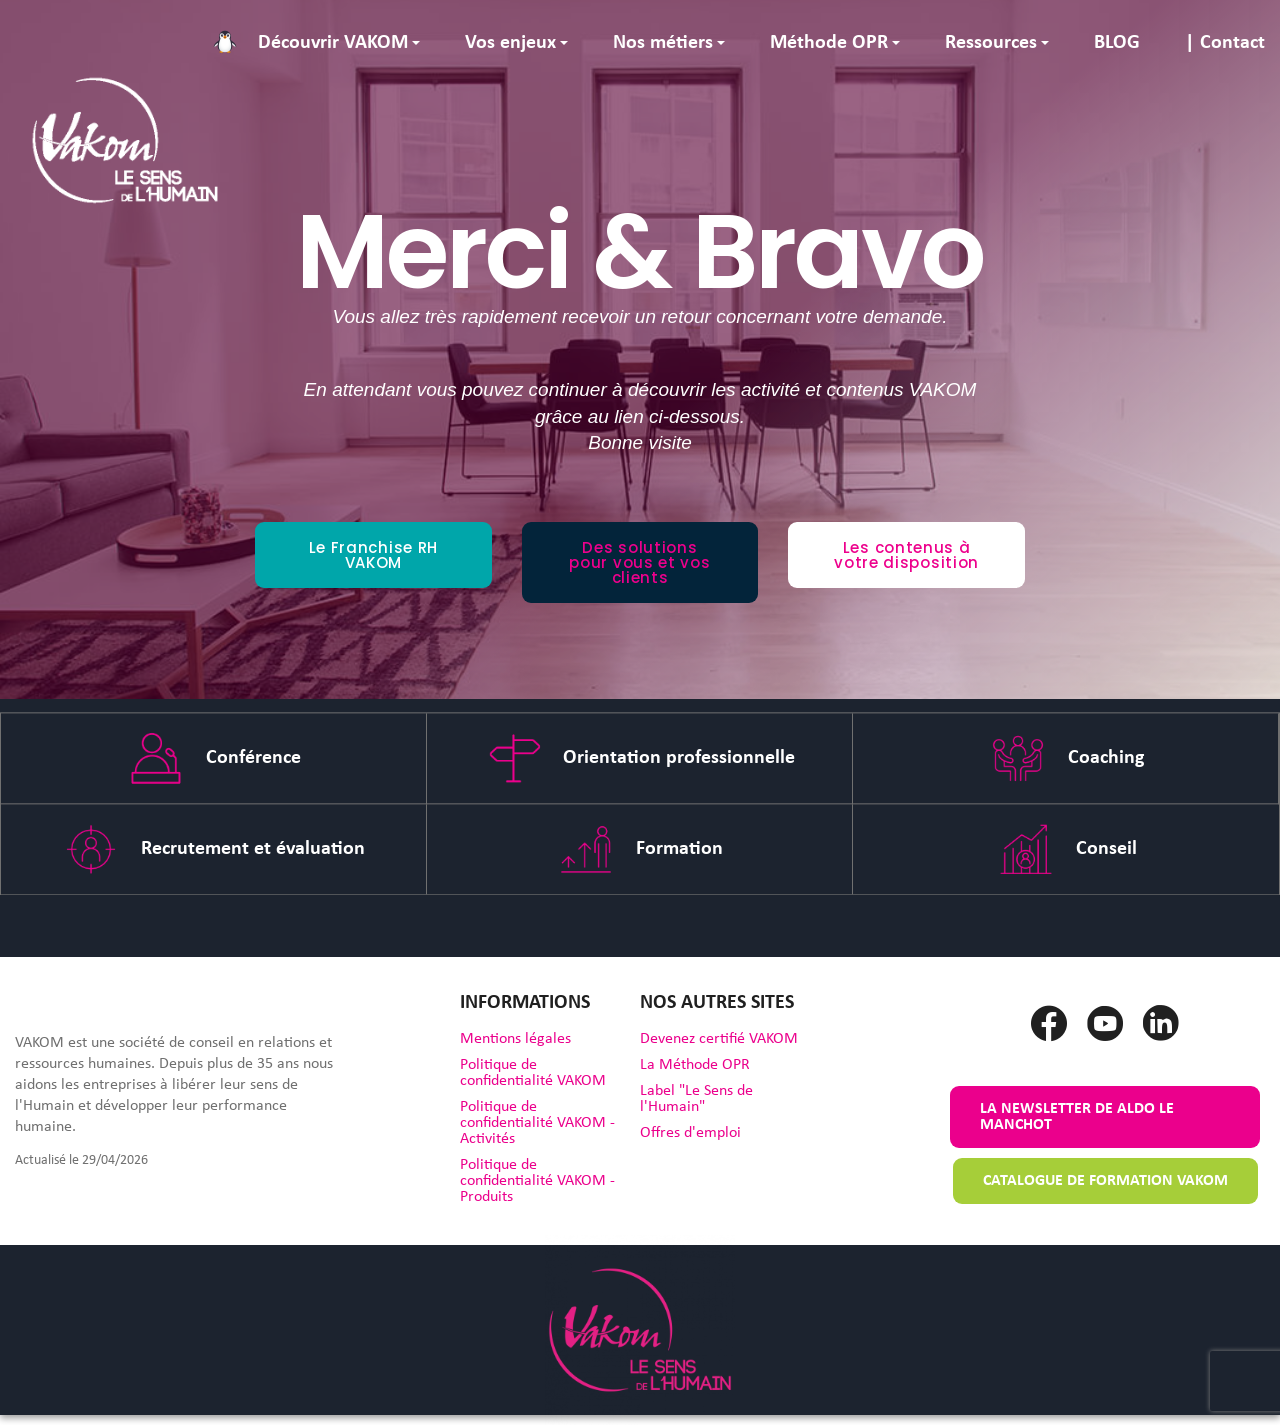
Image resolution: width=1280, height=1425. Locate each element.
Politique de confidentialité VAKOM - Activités (537, 1123)
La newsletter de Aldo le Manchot (1077, 1117)
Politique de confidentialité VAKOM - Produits (537, 1181)
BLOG (1117, 43)
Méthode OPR (829, 43)
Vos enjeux (510, 43)
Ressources (991, 43)
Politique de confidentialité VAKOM (533, 1073)
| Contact (1225, 43)
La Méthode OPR (695, 1065)
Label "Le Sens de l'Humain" (696, 1099)
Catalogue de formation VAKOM (1105, 1181)
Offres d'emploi (690, 1133)
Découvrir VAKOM (333, 43)
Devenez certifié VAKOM (719, 1039)
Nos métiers (663, 43)
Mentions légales (515, 1039)
